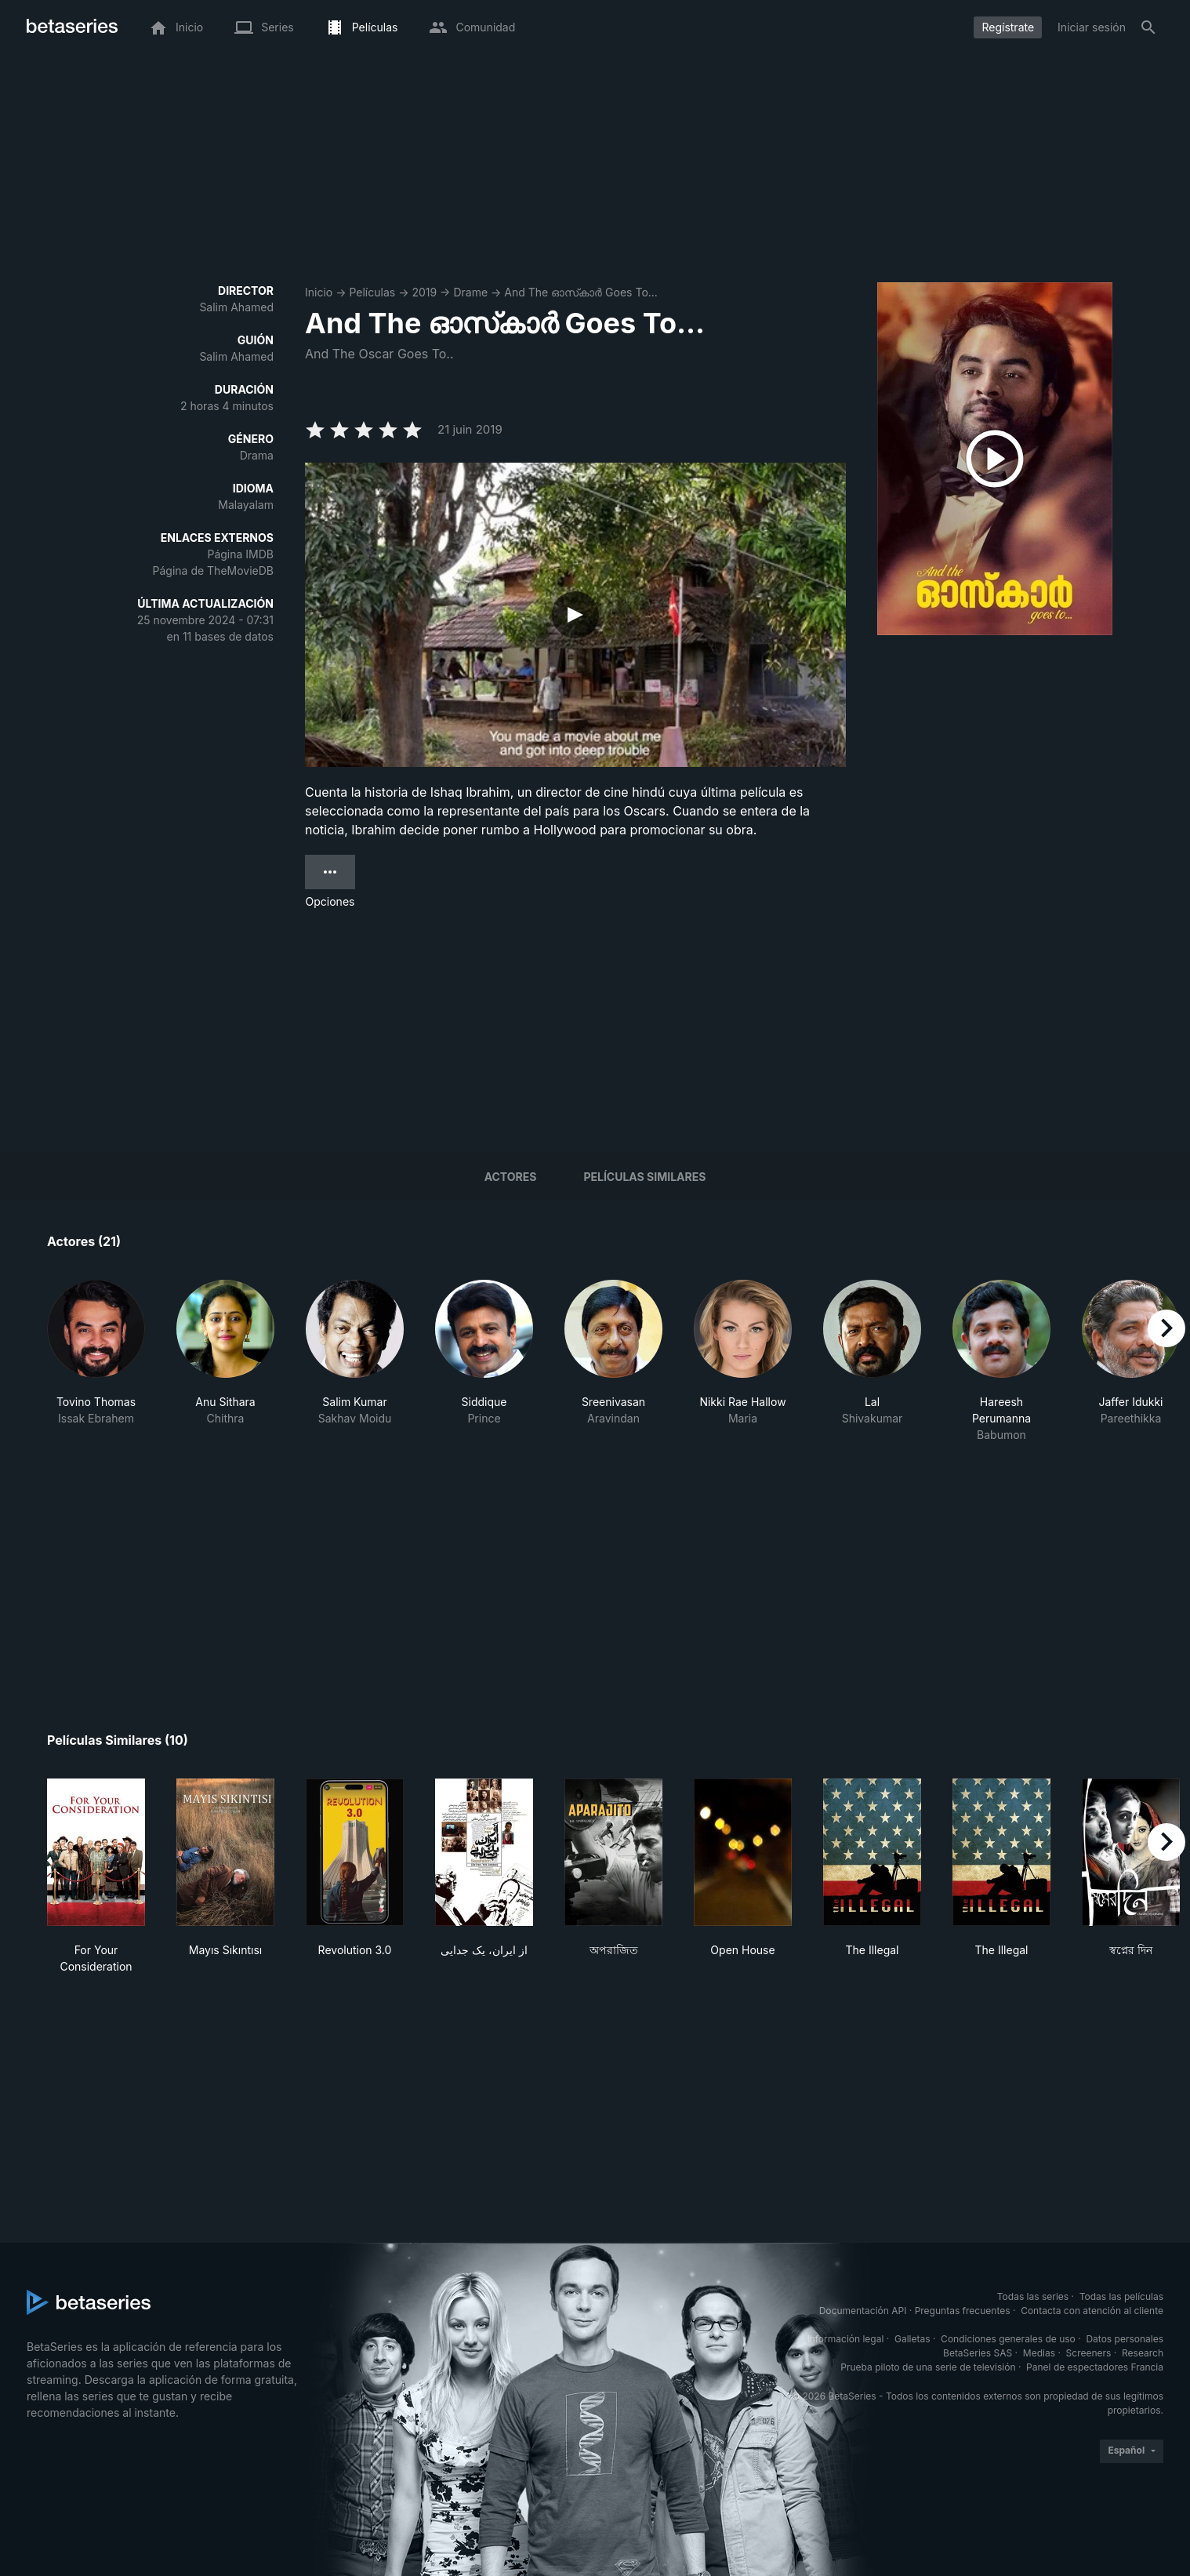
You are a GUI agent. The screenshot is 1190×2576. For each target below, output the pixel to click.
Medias (1039, 2353)
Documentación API (863, 2310)
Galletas (912, 2339)
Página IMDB (240, 554)
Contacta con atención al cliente (1092, 2310)
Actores (510, 1176)
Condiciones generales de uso (1008, 2339)
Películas (372, 292)
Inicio (318, 292)
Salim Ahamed (236, 307)
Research (1142, 2353)
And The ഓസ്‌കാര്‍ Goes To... (581, 292)
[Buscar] (1148, 27)
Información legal (845, 2339)
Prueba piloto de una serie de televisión (927, 2367)
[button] (96, 1361)
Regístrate (1007, 27)
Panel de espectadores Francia (1094, 2367)
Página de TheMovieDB (213, 570)
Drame (470, 292)
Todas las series (1032, 2296)
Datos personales (1124, 2339)
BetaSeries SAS (977, 2353)
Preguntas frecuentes (962, 2310)
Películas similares (644, 1176)
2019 (424, 292)
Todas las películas (1121, 2296)
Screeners (1089, 2353)
